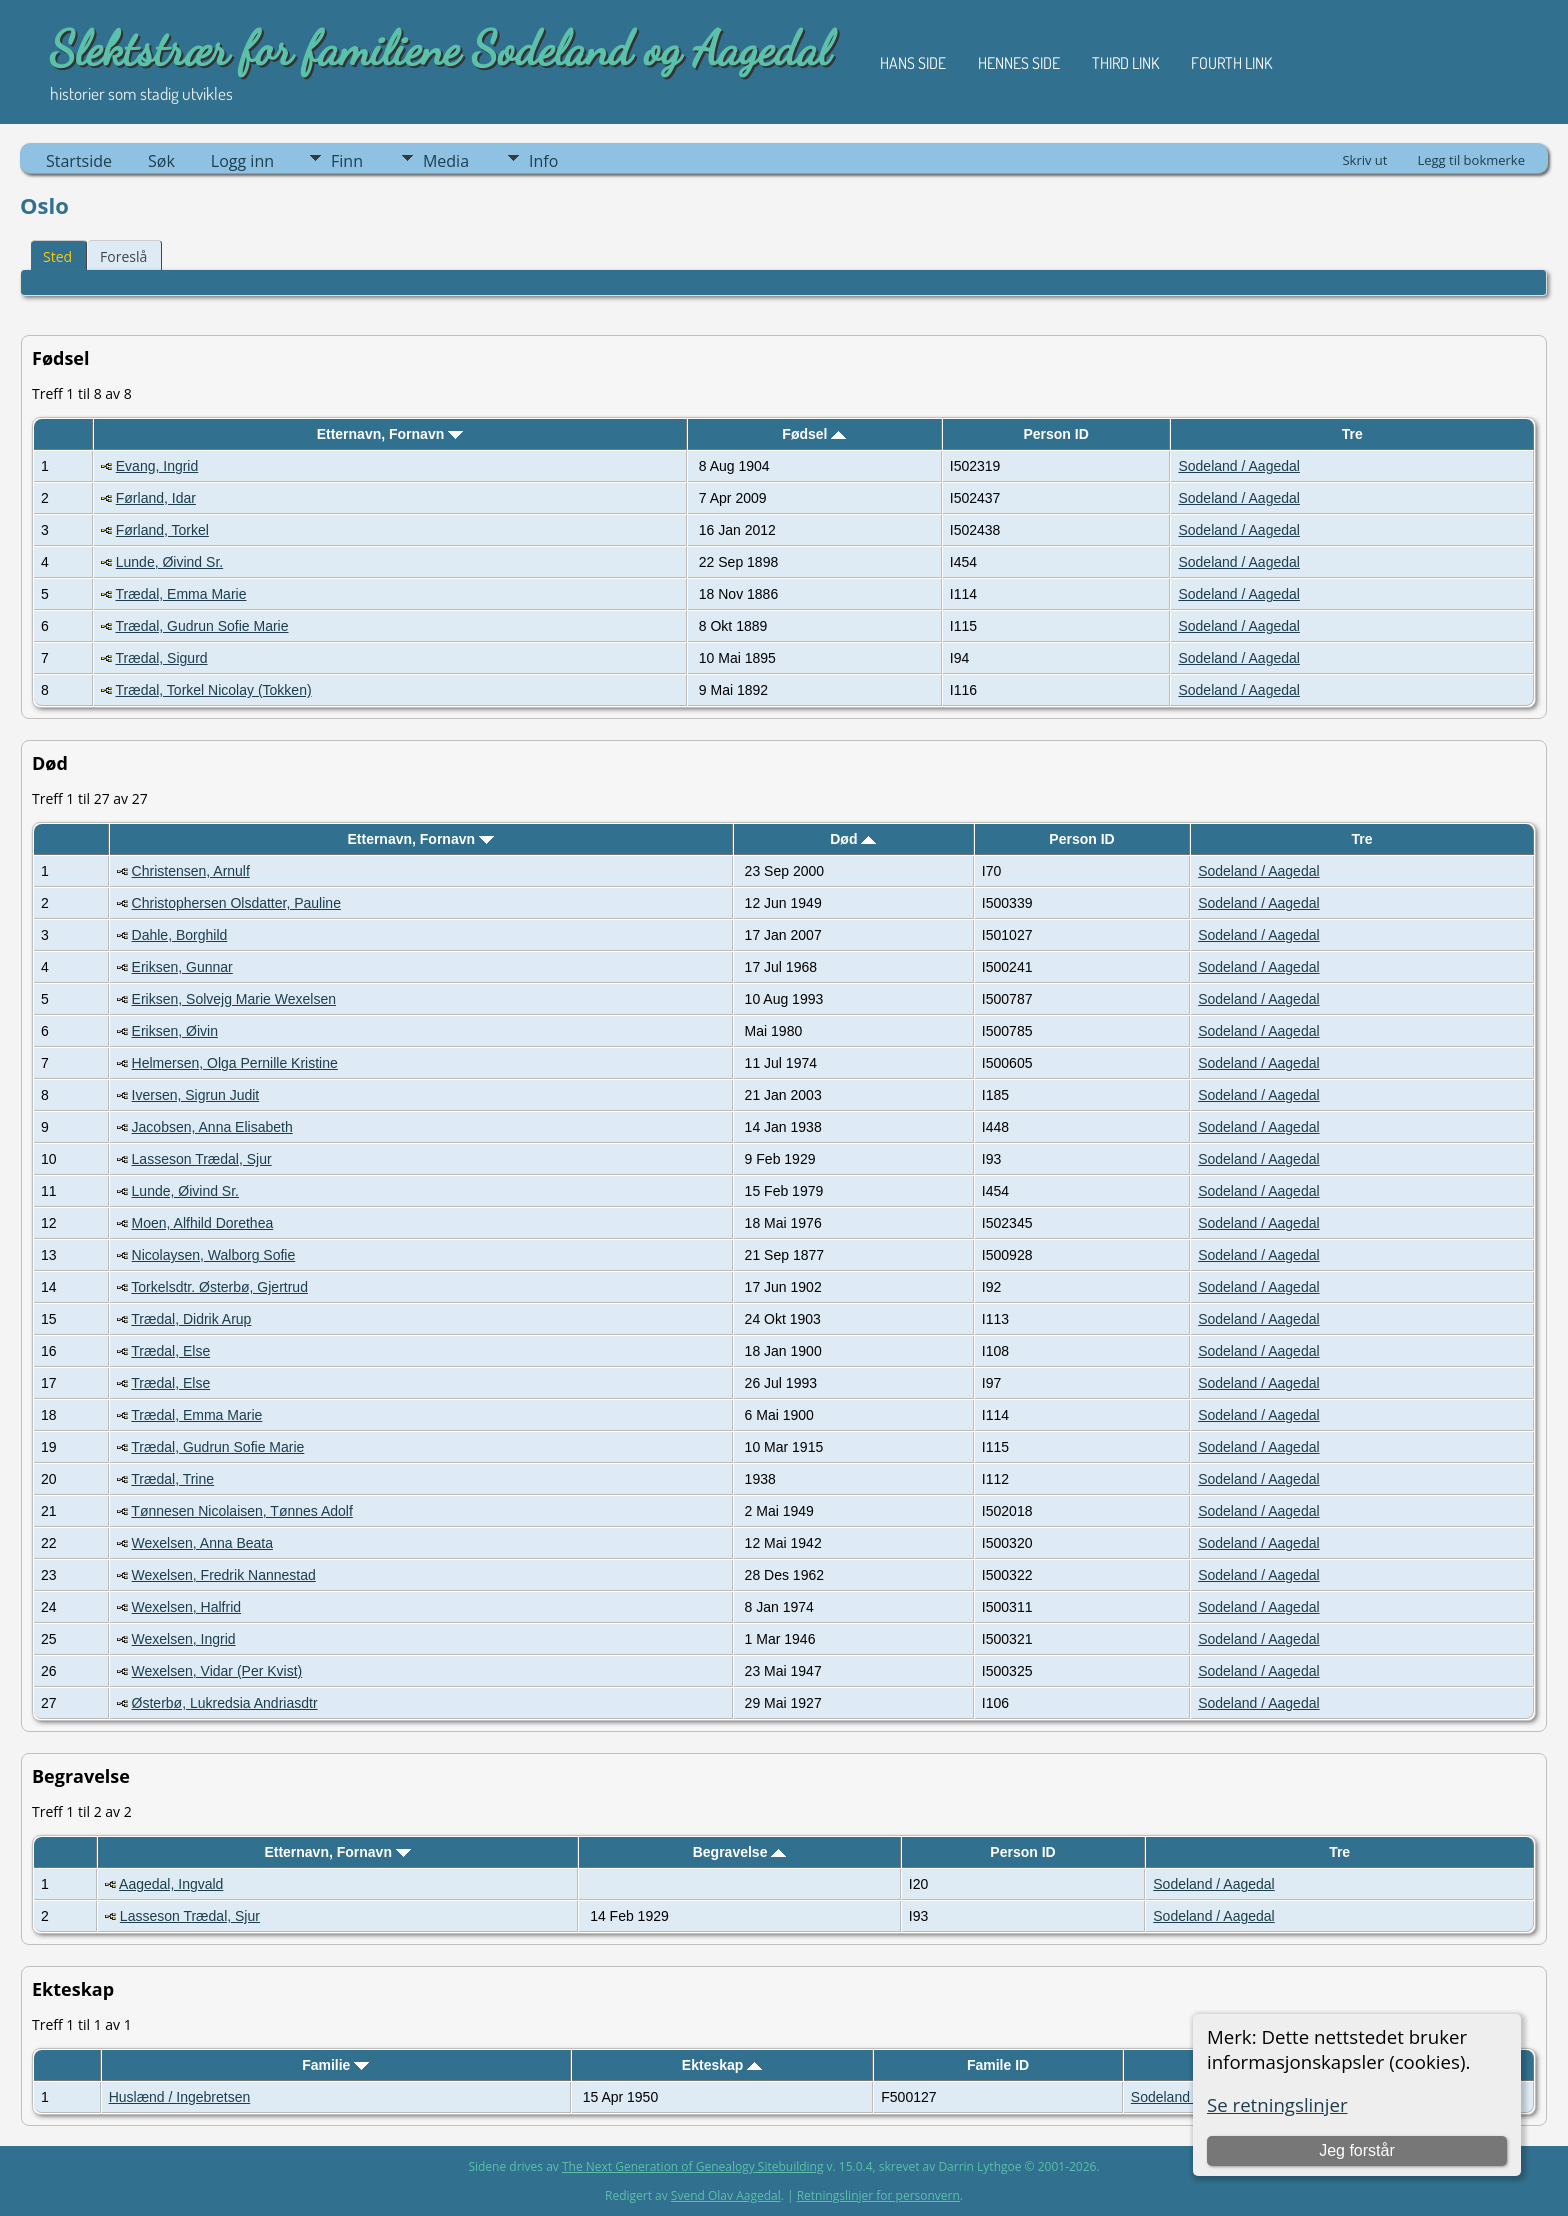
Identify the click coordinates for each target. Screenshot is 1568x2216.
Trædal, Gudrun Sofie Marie (202, 626)
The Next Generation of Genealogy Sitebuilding (693, 2166)
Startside (79, 161)
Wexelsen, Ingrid (184, 1639)
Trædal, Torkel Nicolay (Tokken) (214, 690)
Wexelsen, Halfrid (186, 1607)
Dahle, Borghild (180, 935)
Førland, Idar (156, 498)
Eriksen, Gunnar (182, 967)
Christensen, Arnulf (191, 871)
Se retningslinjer (1277, 2104)
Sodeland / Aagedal (1238, 466)
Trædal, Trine (172, 1479)
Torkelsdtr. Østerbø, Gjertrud (219, 1287)
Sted (57, 256)
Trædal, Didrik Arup (191, 1319)
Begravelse (740, 1852)
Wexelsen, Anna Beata (202, 1543)
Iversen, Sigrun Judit (196, 1095)
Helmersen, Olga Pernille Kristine (235, 1063)
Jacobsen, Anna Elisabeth (212, 1127)
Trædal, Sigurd (162, 658)
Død (853, 839)
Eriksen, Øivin (175, 1031)
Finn (347, 161)
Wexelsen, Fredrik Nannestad (224, 1575)
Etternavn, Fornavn (390, 434)
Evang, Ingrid (157, 466)
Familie (335, 2065)
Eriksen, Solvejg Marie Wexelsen (234, 999)
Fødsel (814, 434)
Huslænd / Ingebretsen (180, 2097)
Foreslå (123, 256)
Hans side (913, 63)
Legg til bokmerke (1471, 160)
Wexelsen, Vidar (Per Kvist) (217, 1671)
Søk (161, 161)
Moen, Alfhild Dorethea (203, 1223)
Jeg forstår (1357, 2150)
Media (446, 161)
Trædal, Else (170, 1351)
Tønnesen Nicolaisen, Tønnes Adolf (242, 1511)
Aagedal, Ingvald (171, 1884)
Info (543, 161)
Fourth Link (1231, 63)
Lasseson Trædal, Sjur (202, 1159)
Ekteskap (722, 2065)
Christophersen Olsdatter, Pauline (236, 903)
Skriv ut (1364, 160)
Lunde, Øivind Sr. (169, 562)
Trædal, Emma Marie (181, 594)
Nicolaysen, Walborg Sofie (214, 1255)
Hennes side (1019, 63)
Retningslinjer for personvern (878, 2195)
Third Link (1125, 63)
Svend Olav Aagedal (726, 2195)
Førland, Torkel (162, 530)
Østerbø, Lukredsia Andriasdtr (225, 1703)
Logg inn (242, 161)
